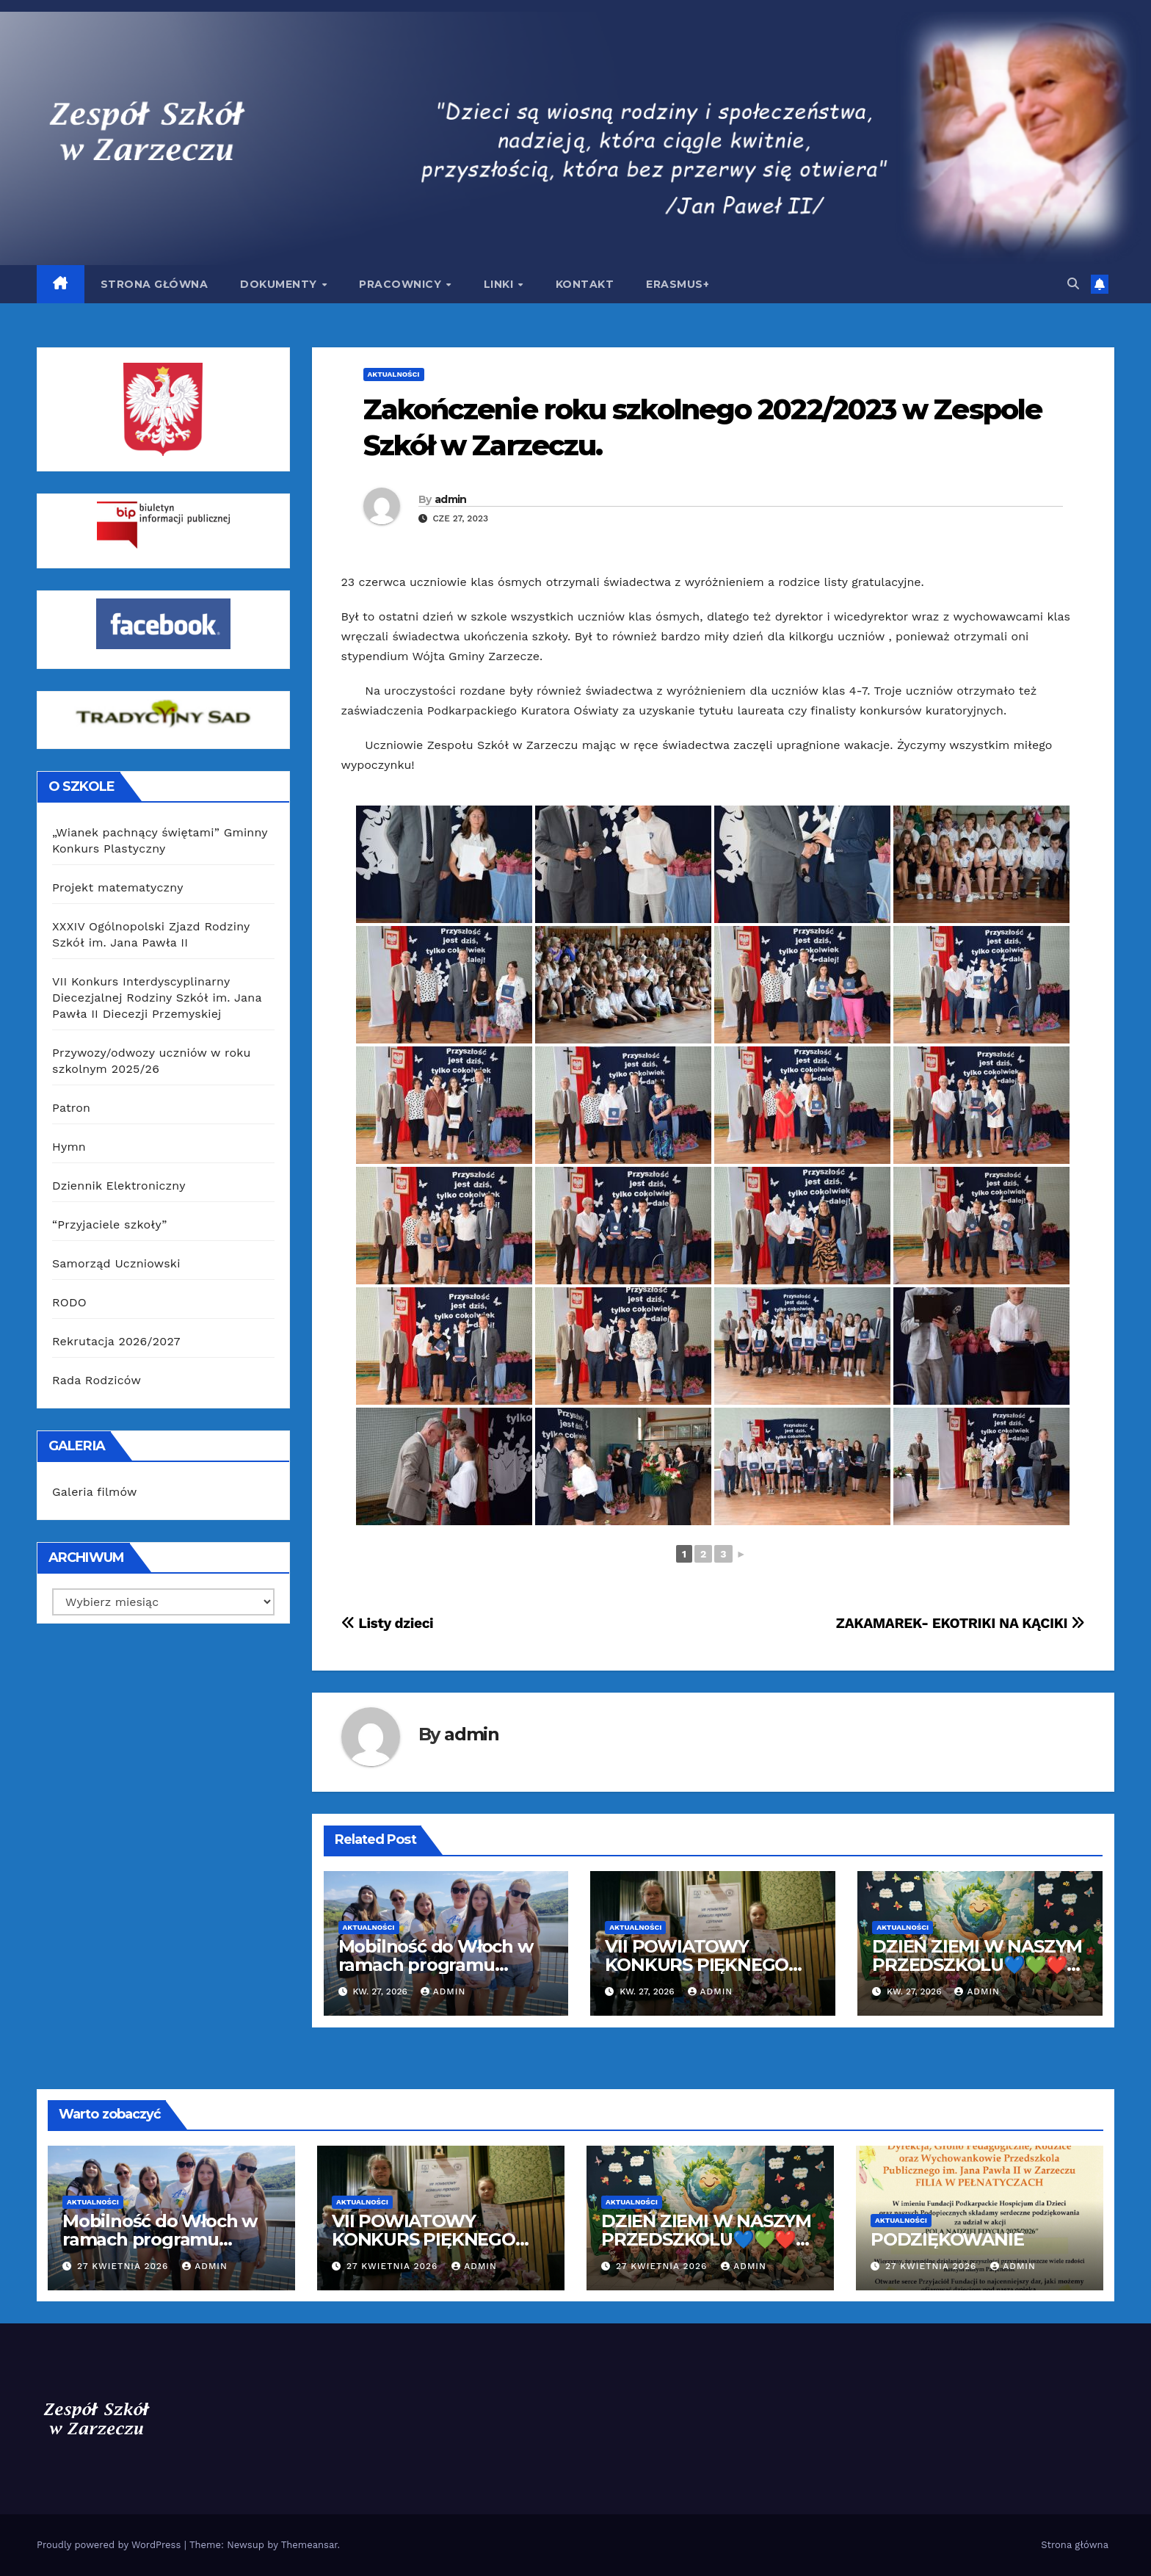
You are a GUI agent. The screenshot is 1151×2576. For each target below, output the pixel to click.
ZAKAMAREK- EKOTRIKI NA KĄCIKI (960, 1623)
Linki (500, 284)
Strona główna (154, 284)
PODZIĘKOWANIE (947, 2239)
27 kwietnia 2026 (124, 2266)
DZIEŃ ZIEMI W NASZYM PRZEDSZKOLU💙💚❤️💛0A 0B (977, 1965)
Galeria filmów (94, 1492)
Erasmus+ (677, 284)
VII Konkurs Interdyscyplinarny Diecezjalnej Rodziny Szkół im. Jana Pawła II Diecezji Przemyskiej (156, 997)
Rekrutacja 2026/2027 (116, 1341)
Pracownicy (402, 284)
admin (451, 499)
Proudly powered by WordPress (110, 2544)
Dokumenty (280, 284)
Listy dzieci (387, 1623)
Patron (71, 1108)
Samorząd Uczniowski (116, 1263)
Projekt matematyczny (118, 887)
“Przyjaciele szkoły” (109, 1224)
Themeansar (309, 2544)
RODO (69, 1302)
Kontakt (585, 284)
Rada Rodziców (96, 1380)
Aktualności (394, 374)
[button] (1073, 284)
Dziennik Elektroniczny (119, 1186)
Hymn (69, 1147)
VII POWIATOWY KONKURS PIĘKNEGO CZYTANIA (696, 1965)
